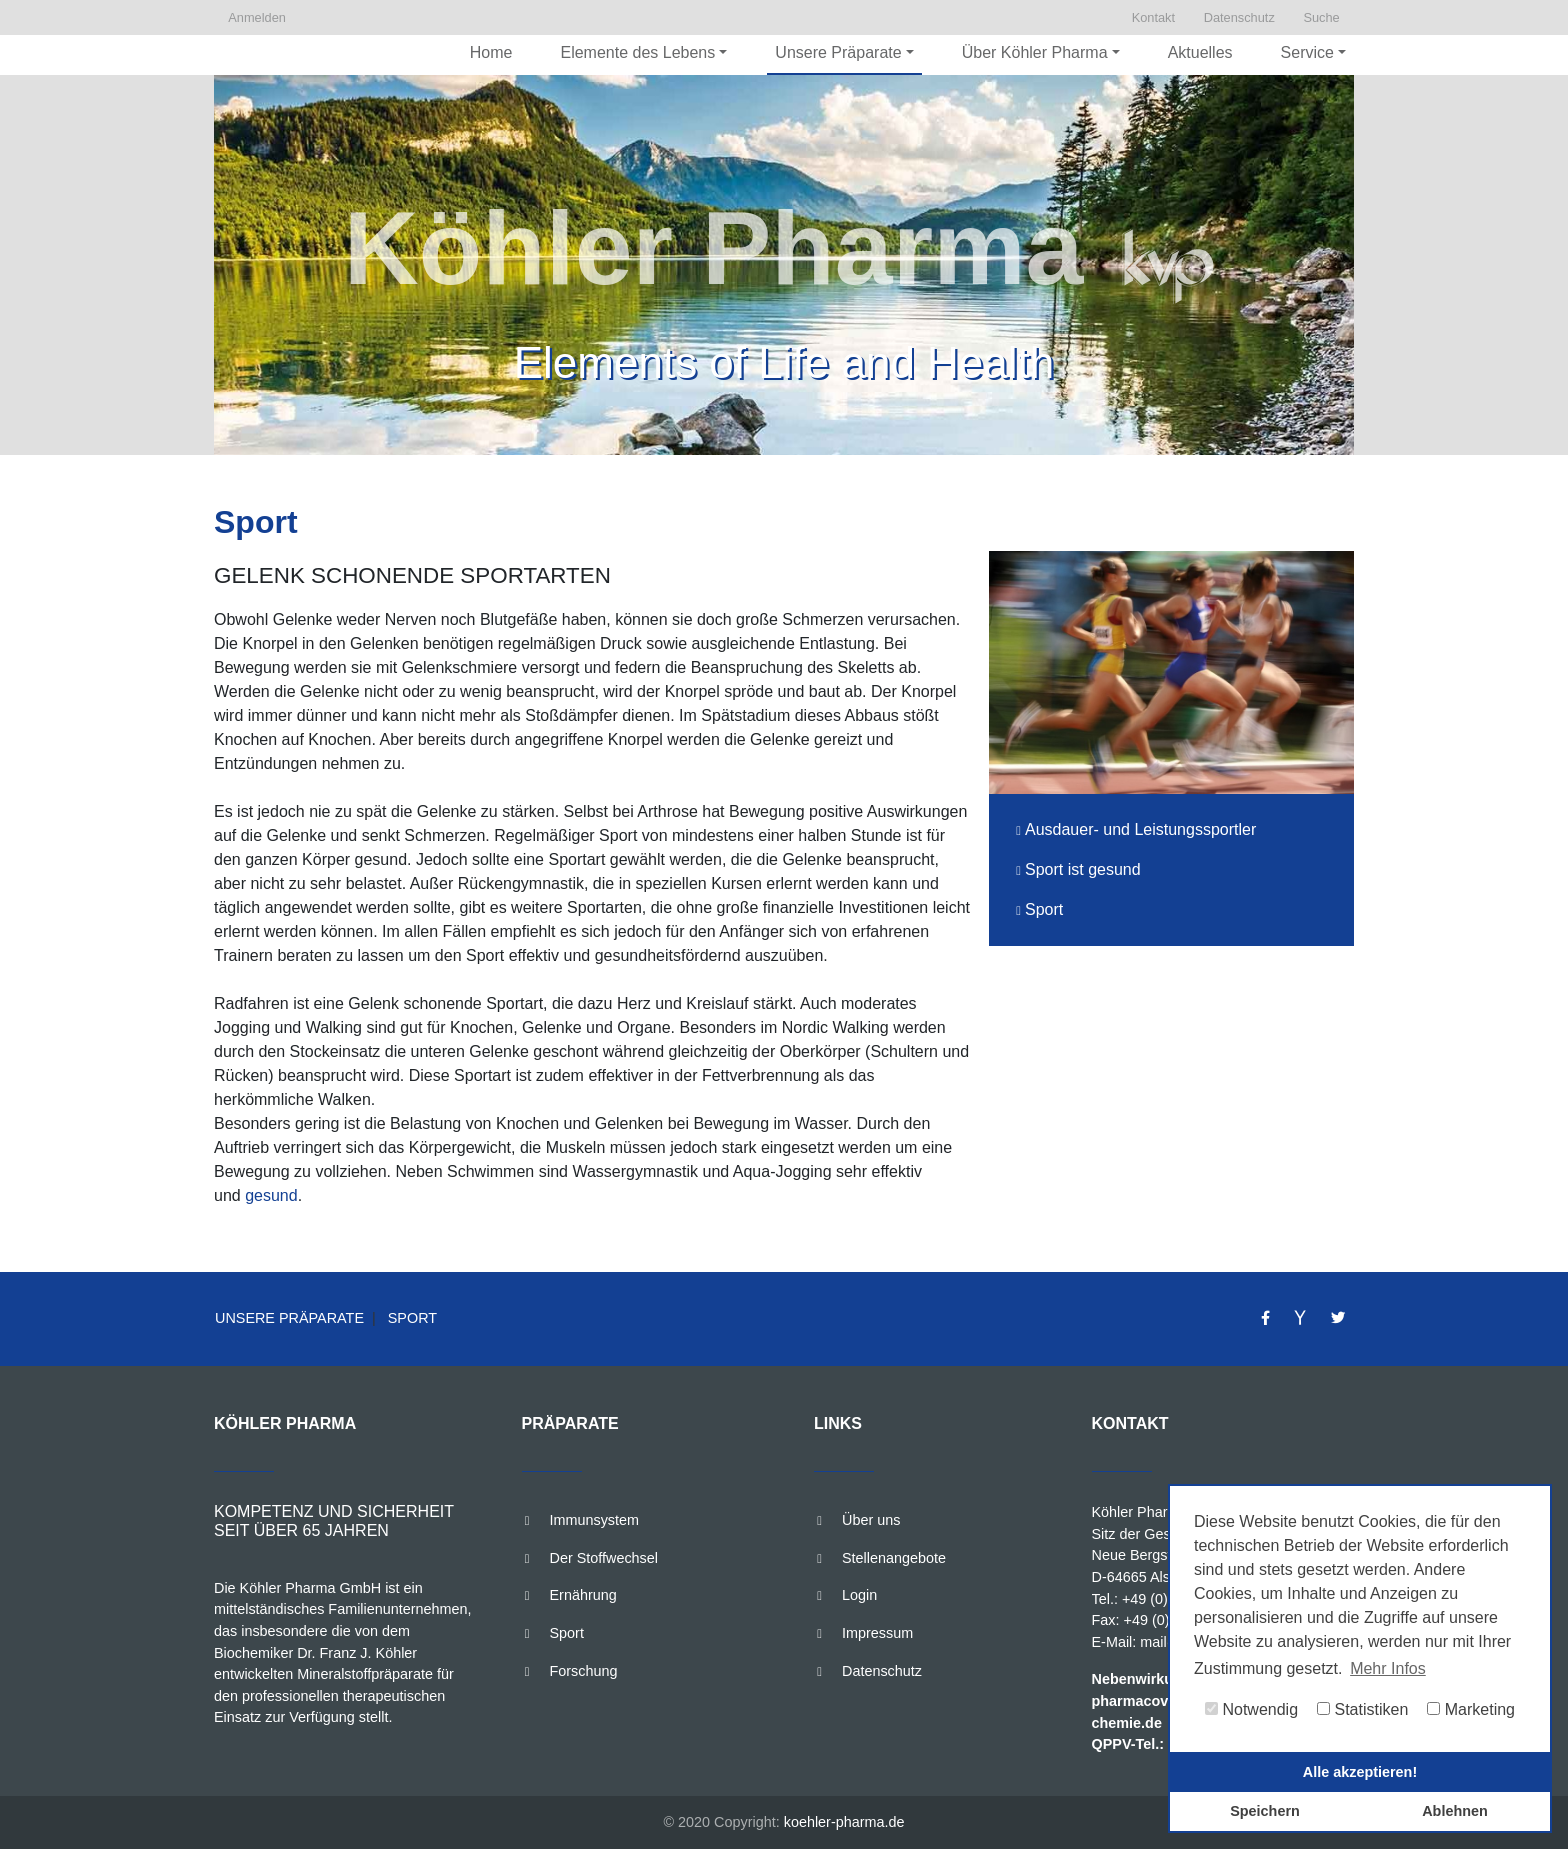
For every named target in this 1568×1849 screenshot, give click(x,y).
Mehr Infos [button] (1388, 1668)
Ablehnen (1455, 1811)
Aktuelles (1200, 52)
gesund (271, 1195)
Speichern (1265, 1811)
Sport (410, 1318)
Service (1307, 52)
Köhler (261, 1588)
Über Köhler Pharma (1035, 52)
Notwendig (1251, 1709)
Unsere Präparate (838, 52)
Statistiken (1362, 1709)
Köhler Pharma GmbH (1163, 1512)
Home (491, 52)
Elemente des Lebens (637, 52)
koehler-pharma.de (844, 1822)
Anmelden (259, 17)
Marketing (1471, 1709)
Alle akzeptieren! (1360, 1772)
